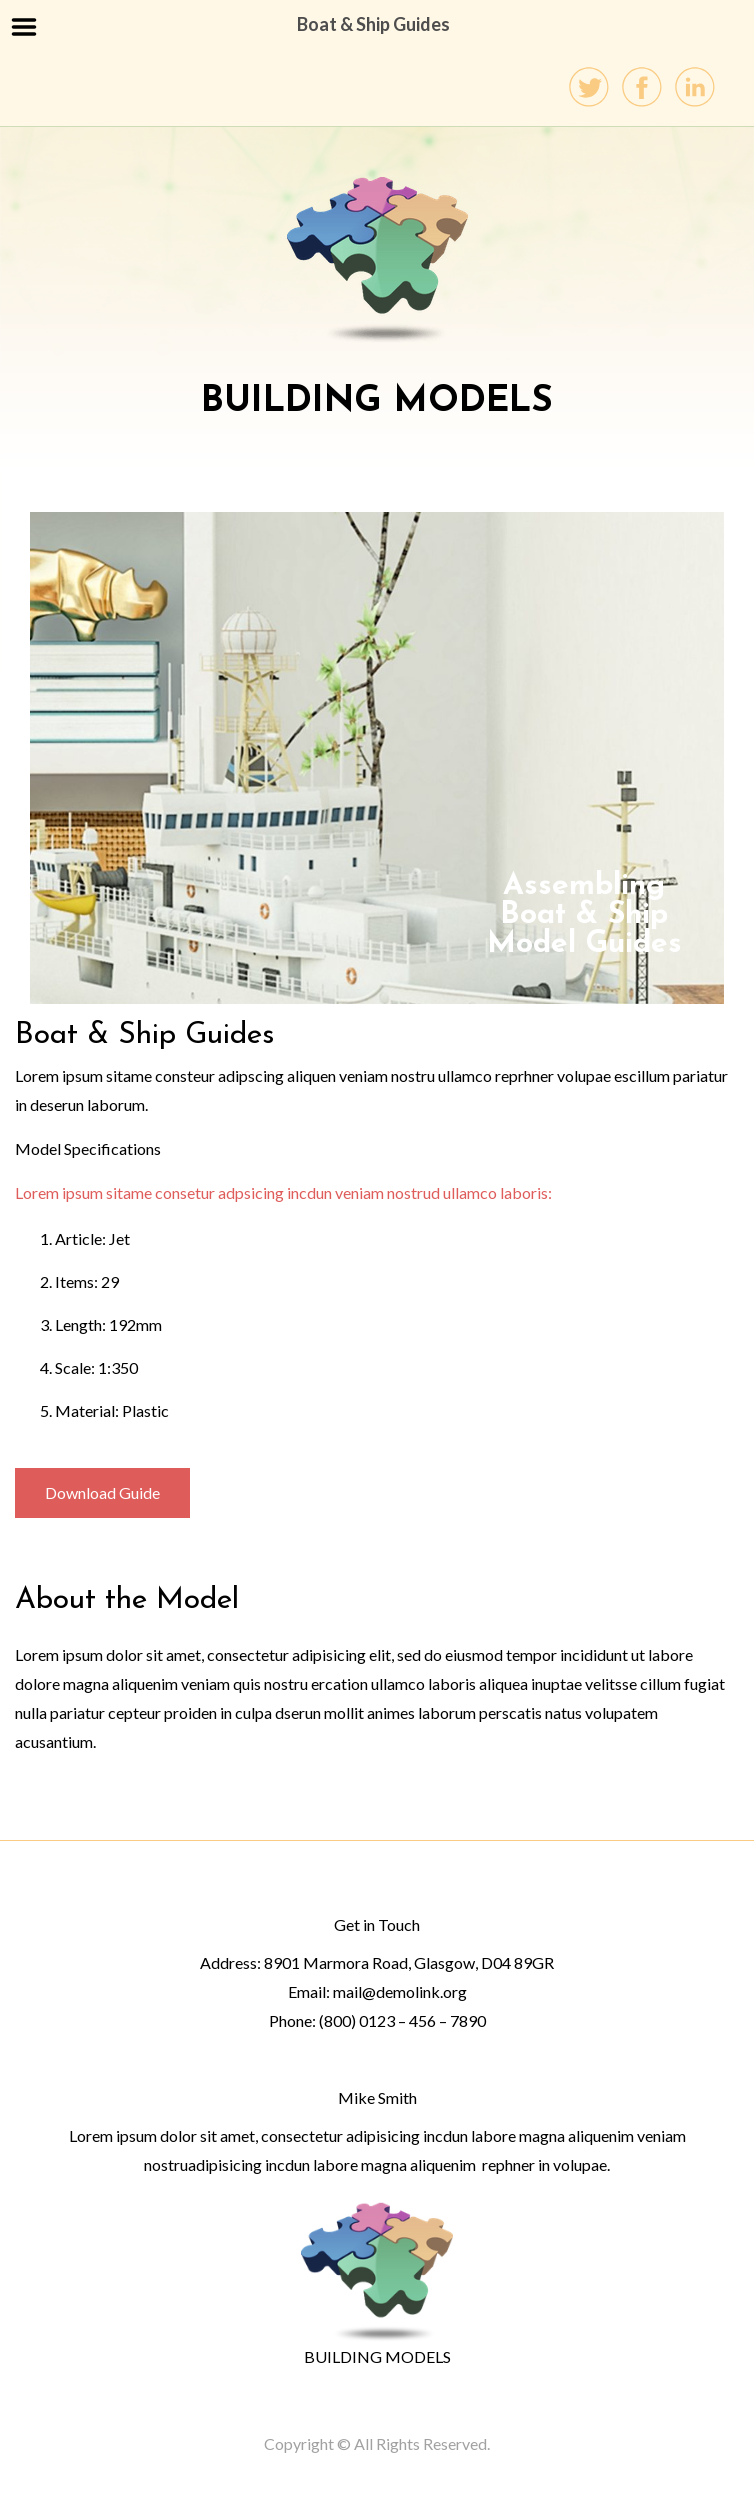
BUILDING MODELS (377, 2356)
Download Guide (102, 1492)
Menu (24, 27)
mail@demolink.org (400, 1991)
